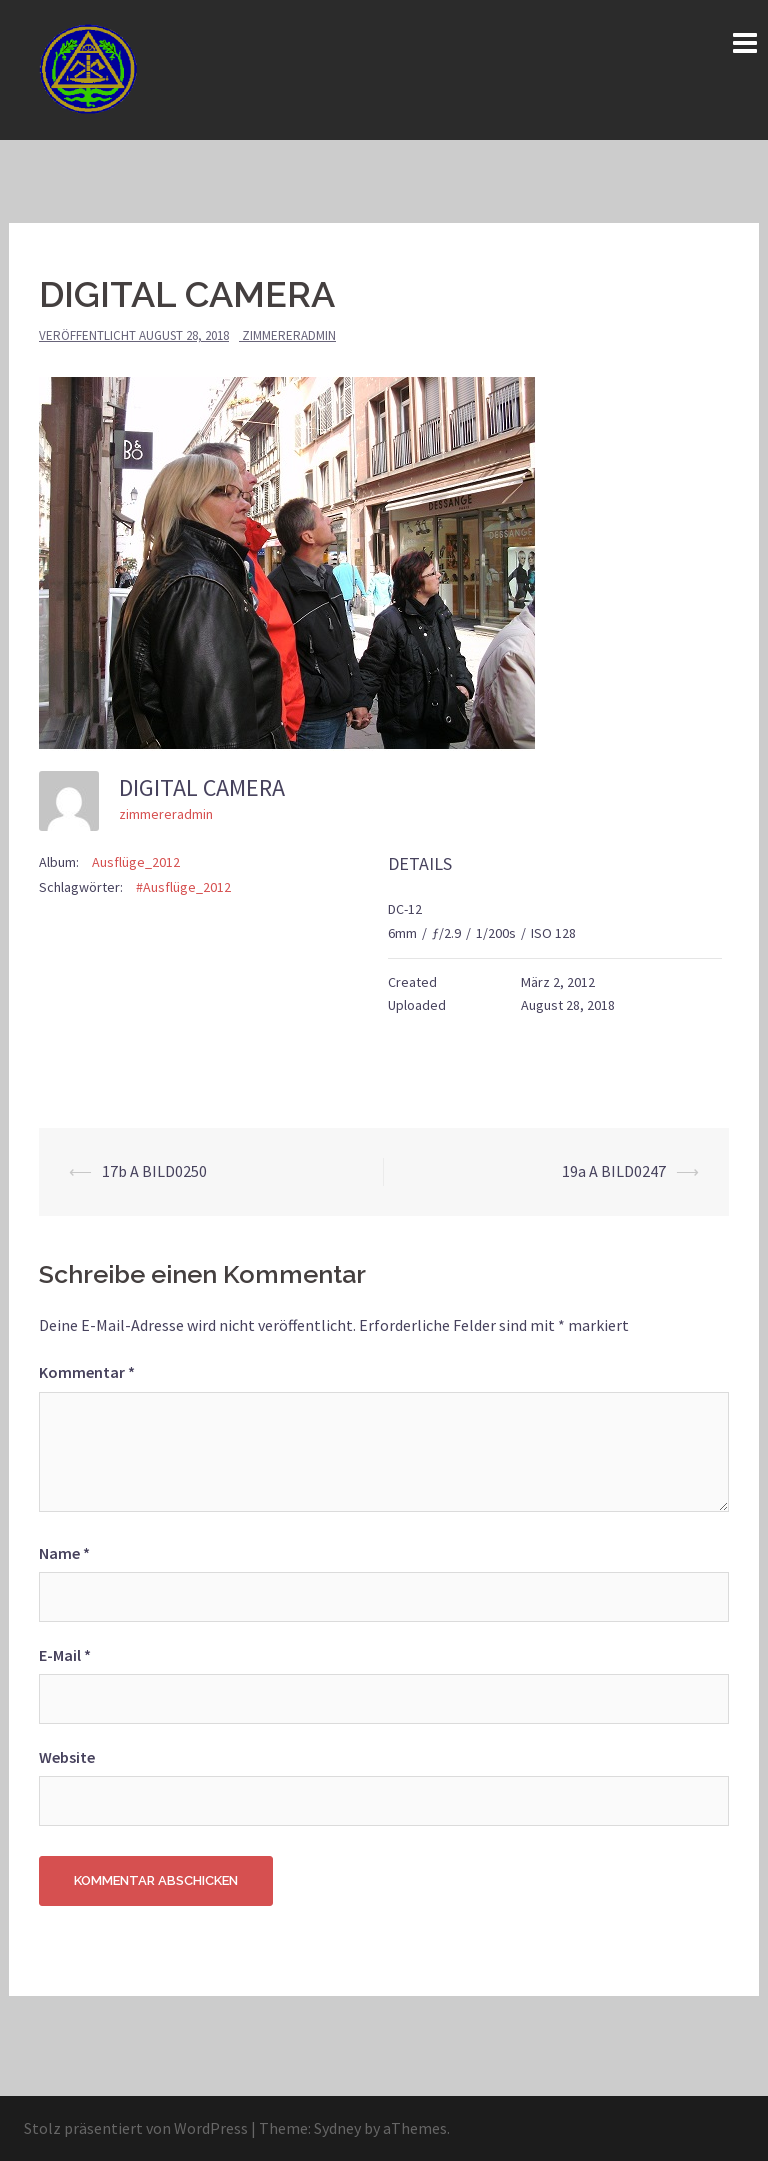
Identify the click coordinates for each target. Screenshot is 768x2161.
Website (67, 1757)
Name (64, 1553)
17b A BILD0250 (154, 1171)
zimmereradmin (289, 335)
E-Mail (65, 1655)
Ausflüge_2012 (136, 862)
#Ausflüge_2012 (183, 887)
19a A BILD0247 (614, 1171)
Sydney (337, 2128)
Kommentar (87, 1372)
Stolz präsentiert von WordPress (136, 2128)
